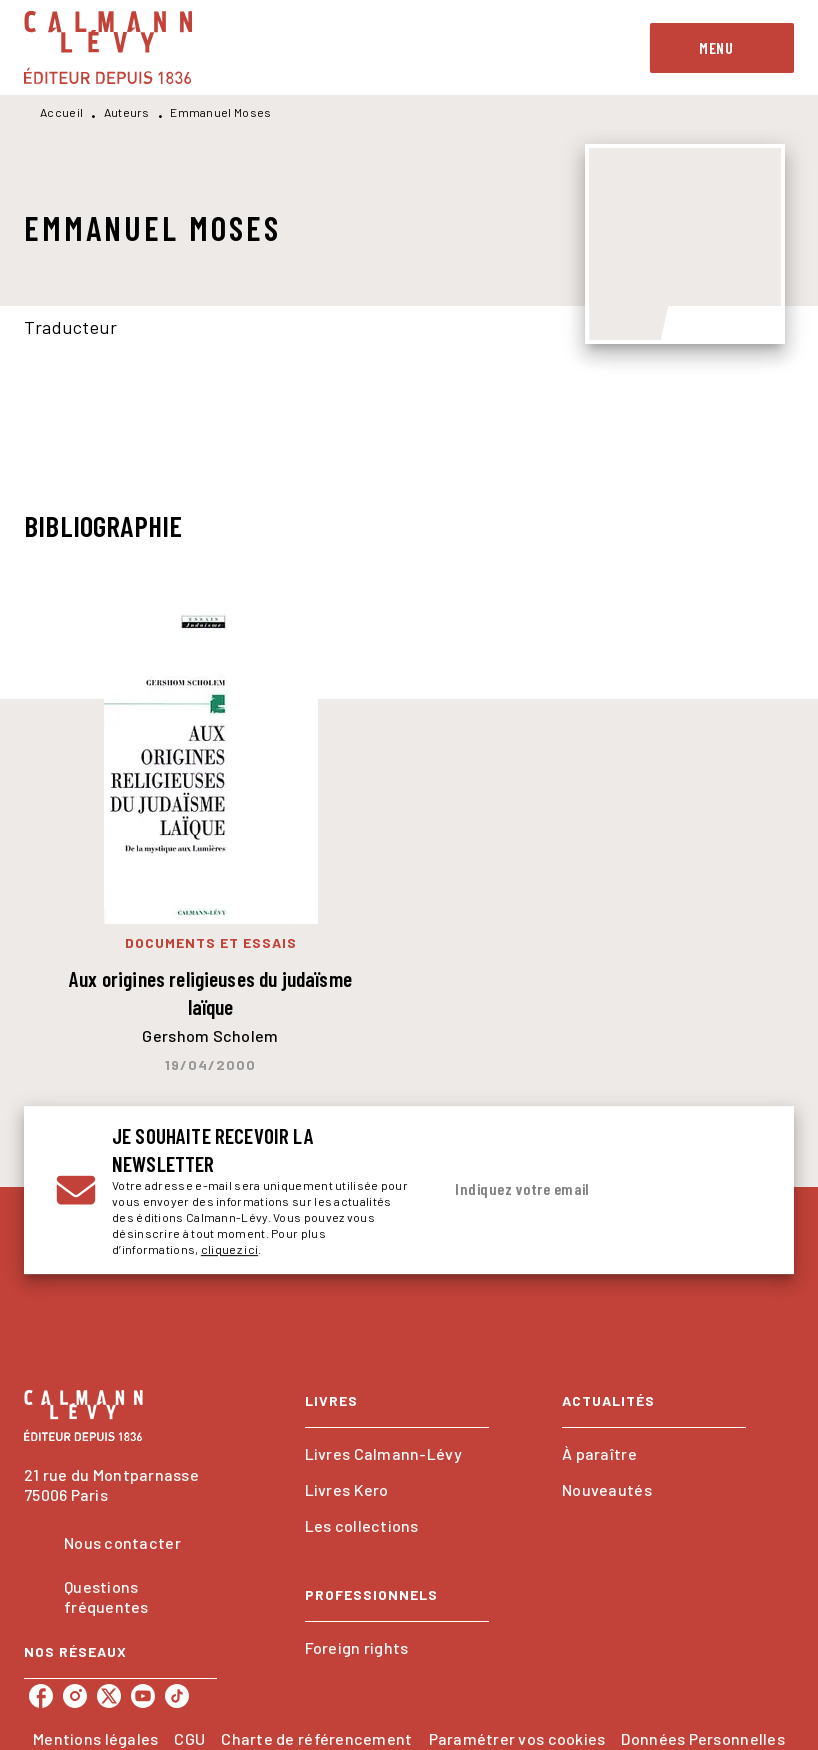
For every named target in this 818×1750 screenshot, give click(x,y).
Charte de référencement (316, 1738)
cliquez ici (229, 1249)
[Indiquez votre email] (576, 1190)
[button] (397, 1454)
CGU (189, 1738)
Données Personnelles (702, 1738)
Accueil (61, 112)
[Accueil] (108, 47)
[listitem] (41, 1696)
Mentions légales (95, 1738)
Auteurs (127, 112)
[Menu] (722, 48)
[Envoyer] (738, 1190)
